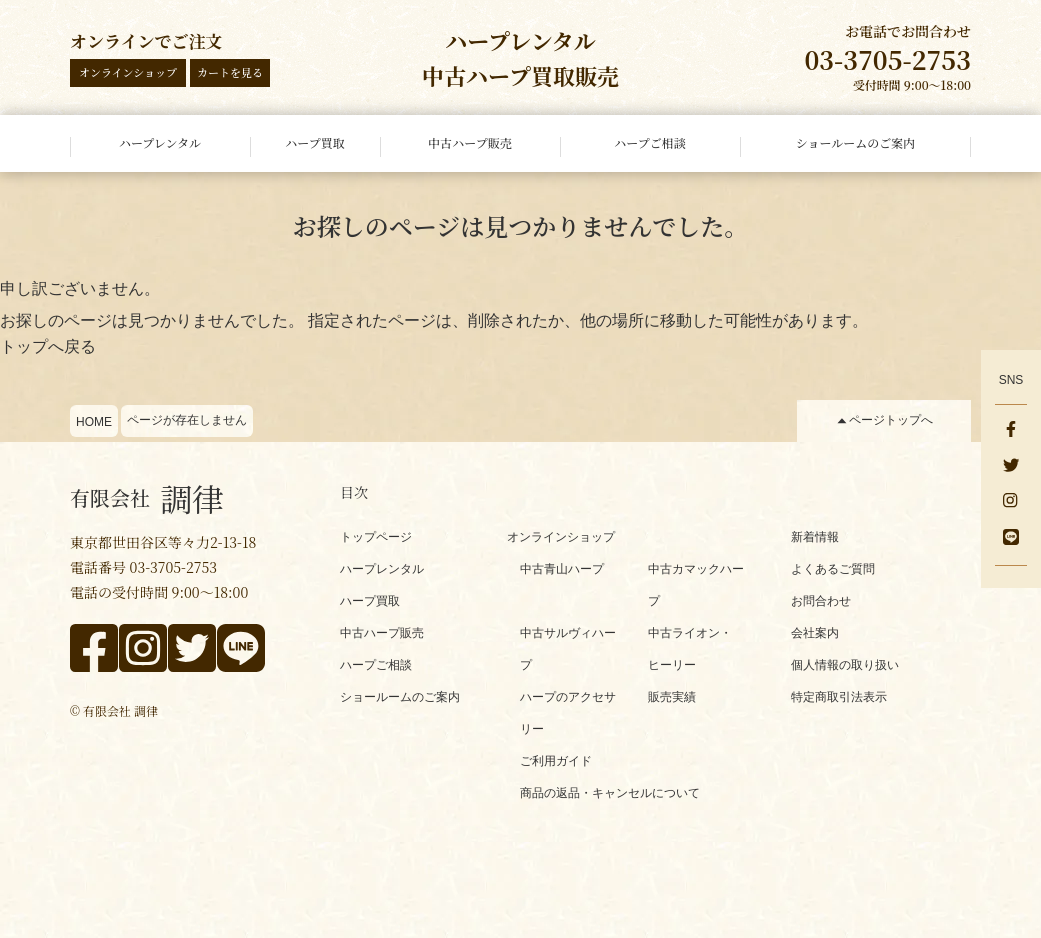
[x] (1011, 467)
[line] (1011, 539)
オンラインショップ (128, 72)
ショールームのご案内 (400, 697)
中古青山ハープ (562, 569)
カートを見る (230, 72)
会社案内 (815, 633)
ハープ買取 (370, 601)
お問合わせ (821, 601)
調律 (147, 498)
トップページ (376, 537)
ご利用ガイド (556, 761)
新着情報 (815, 537)
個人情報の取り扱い (845, 665)
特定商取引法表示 (839, 697)
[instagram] (1011, 503)
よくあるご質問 (833, 569)
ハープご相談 (376, 665)
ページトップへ (891, 420)
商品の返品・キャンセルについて (610, 793)
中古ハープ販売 (382, 633)
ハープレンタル (382, 569)
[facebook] (1011, 431)
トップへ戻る (48, 346)
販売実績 (672, 697)
